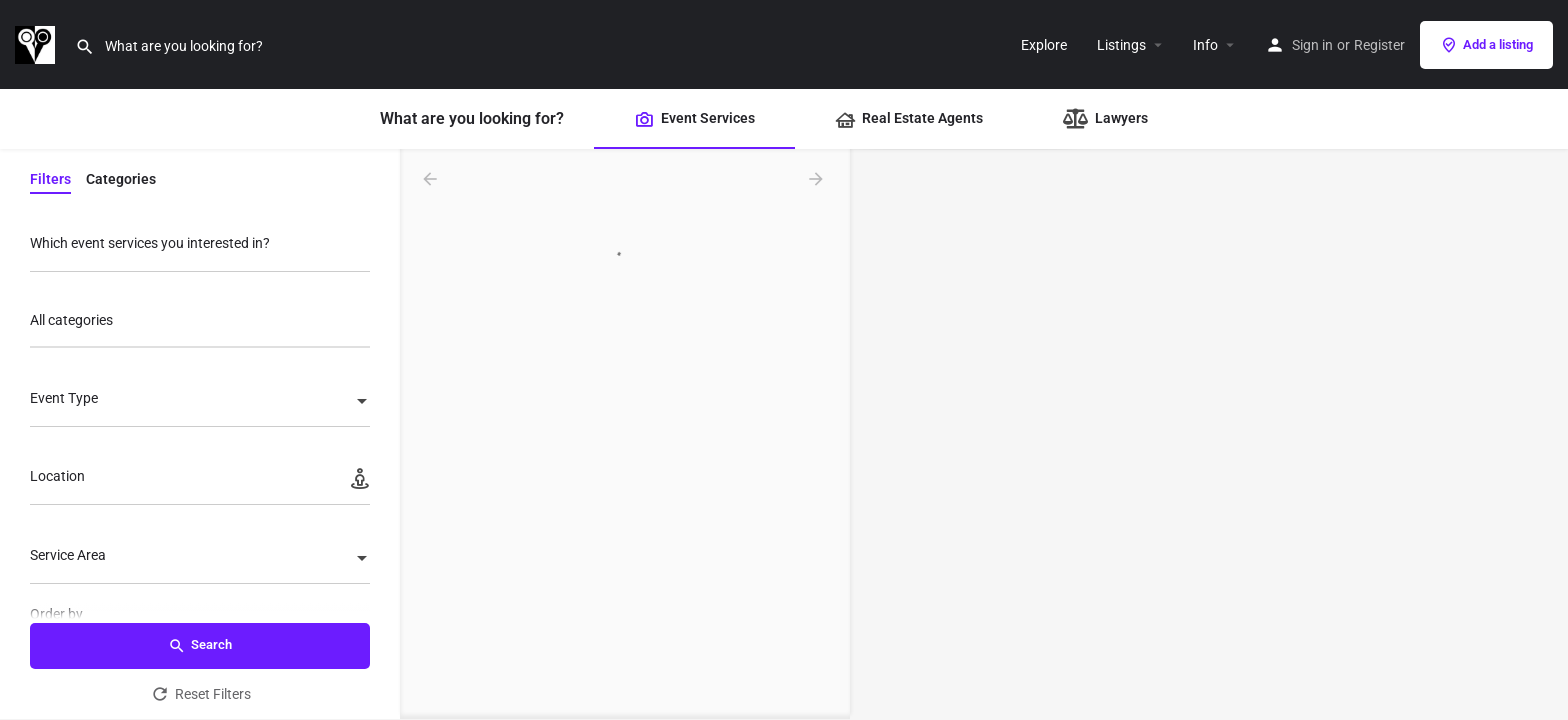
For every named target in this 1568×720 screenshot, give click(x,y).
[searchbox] (197, 322)
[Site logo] (37, 43)
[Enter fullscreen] (1543, 242)
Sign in (1312, 45)
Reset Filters (200, 694)
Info (1205, 45)
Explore (1044, 45)
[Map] (1209, 435)
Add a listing (1486, 45)
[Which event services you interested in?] (200, 248)
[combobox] (200, 325)
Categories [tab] (121, 179)
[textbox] (200, 403)
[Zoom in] (1543, 174)
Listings (1121, 45)
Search (200, 646)
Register (1379, 45)
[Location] (200, 481)
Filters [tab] (50, 179)
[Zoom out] (1543, 203)
